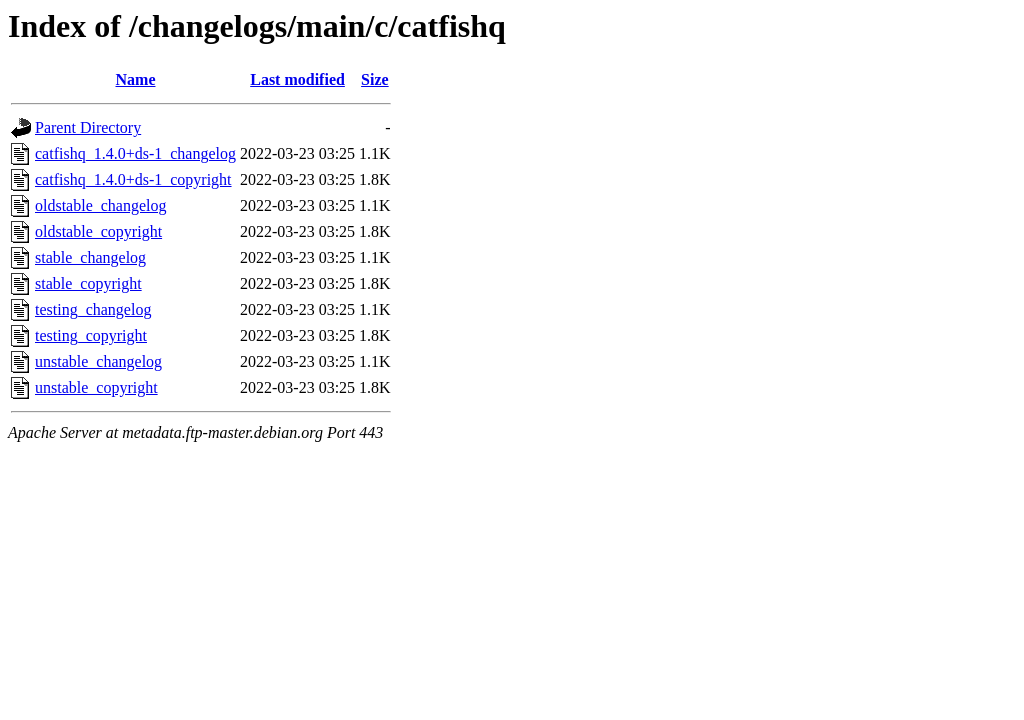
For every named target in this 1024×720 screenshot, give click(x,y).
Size (375, 79)
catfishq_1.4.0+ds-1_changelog (135, 153)
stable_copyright (88, 283)
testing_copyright (91, 335)
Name (136, 79)
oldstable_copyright (98, 231)
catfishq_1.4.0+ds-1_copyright (133, 179)
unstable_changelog (98, 361)
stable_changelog (90, 257)
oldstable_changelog (101, 205)
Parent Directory (88, 127)
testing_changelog (93, 309)
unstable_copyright (96, 387)
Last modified (297, 79)
